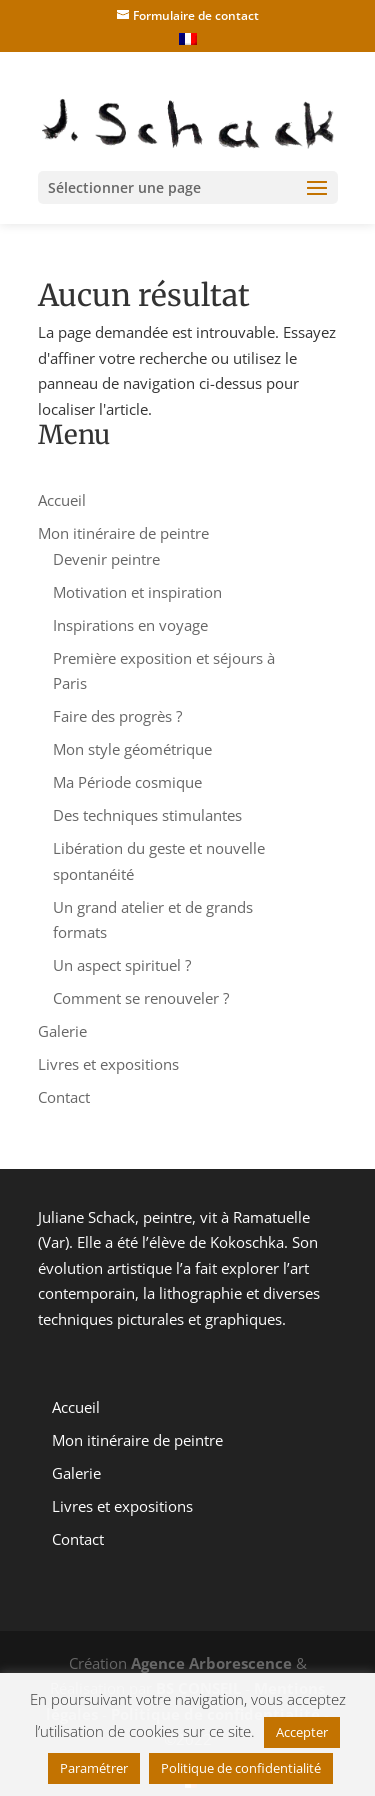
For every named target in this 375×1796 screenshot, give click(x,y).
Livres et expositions (108, 1064)
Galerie (62, 1031)
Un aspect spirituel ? (122, 965)
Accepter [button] (302, 1732)
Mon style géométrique (132, 749)
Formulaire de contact (196, 15)
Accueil (62, 500)
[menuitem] (188, 41)
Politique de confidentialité (241, 1768)
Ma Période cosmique (127, 782)
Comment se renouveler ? (141, 998)
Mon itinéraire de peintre (123, 533)
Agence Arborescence (211, 1663)
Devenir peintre (106, 559)
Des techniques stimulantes (147, 815)
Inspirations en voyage (130, 625)
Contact (64, 1097)
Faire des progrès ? (117, 716)
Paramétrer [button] (94, 1768)
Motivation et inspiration (137, 592)
